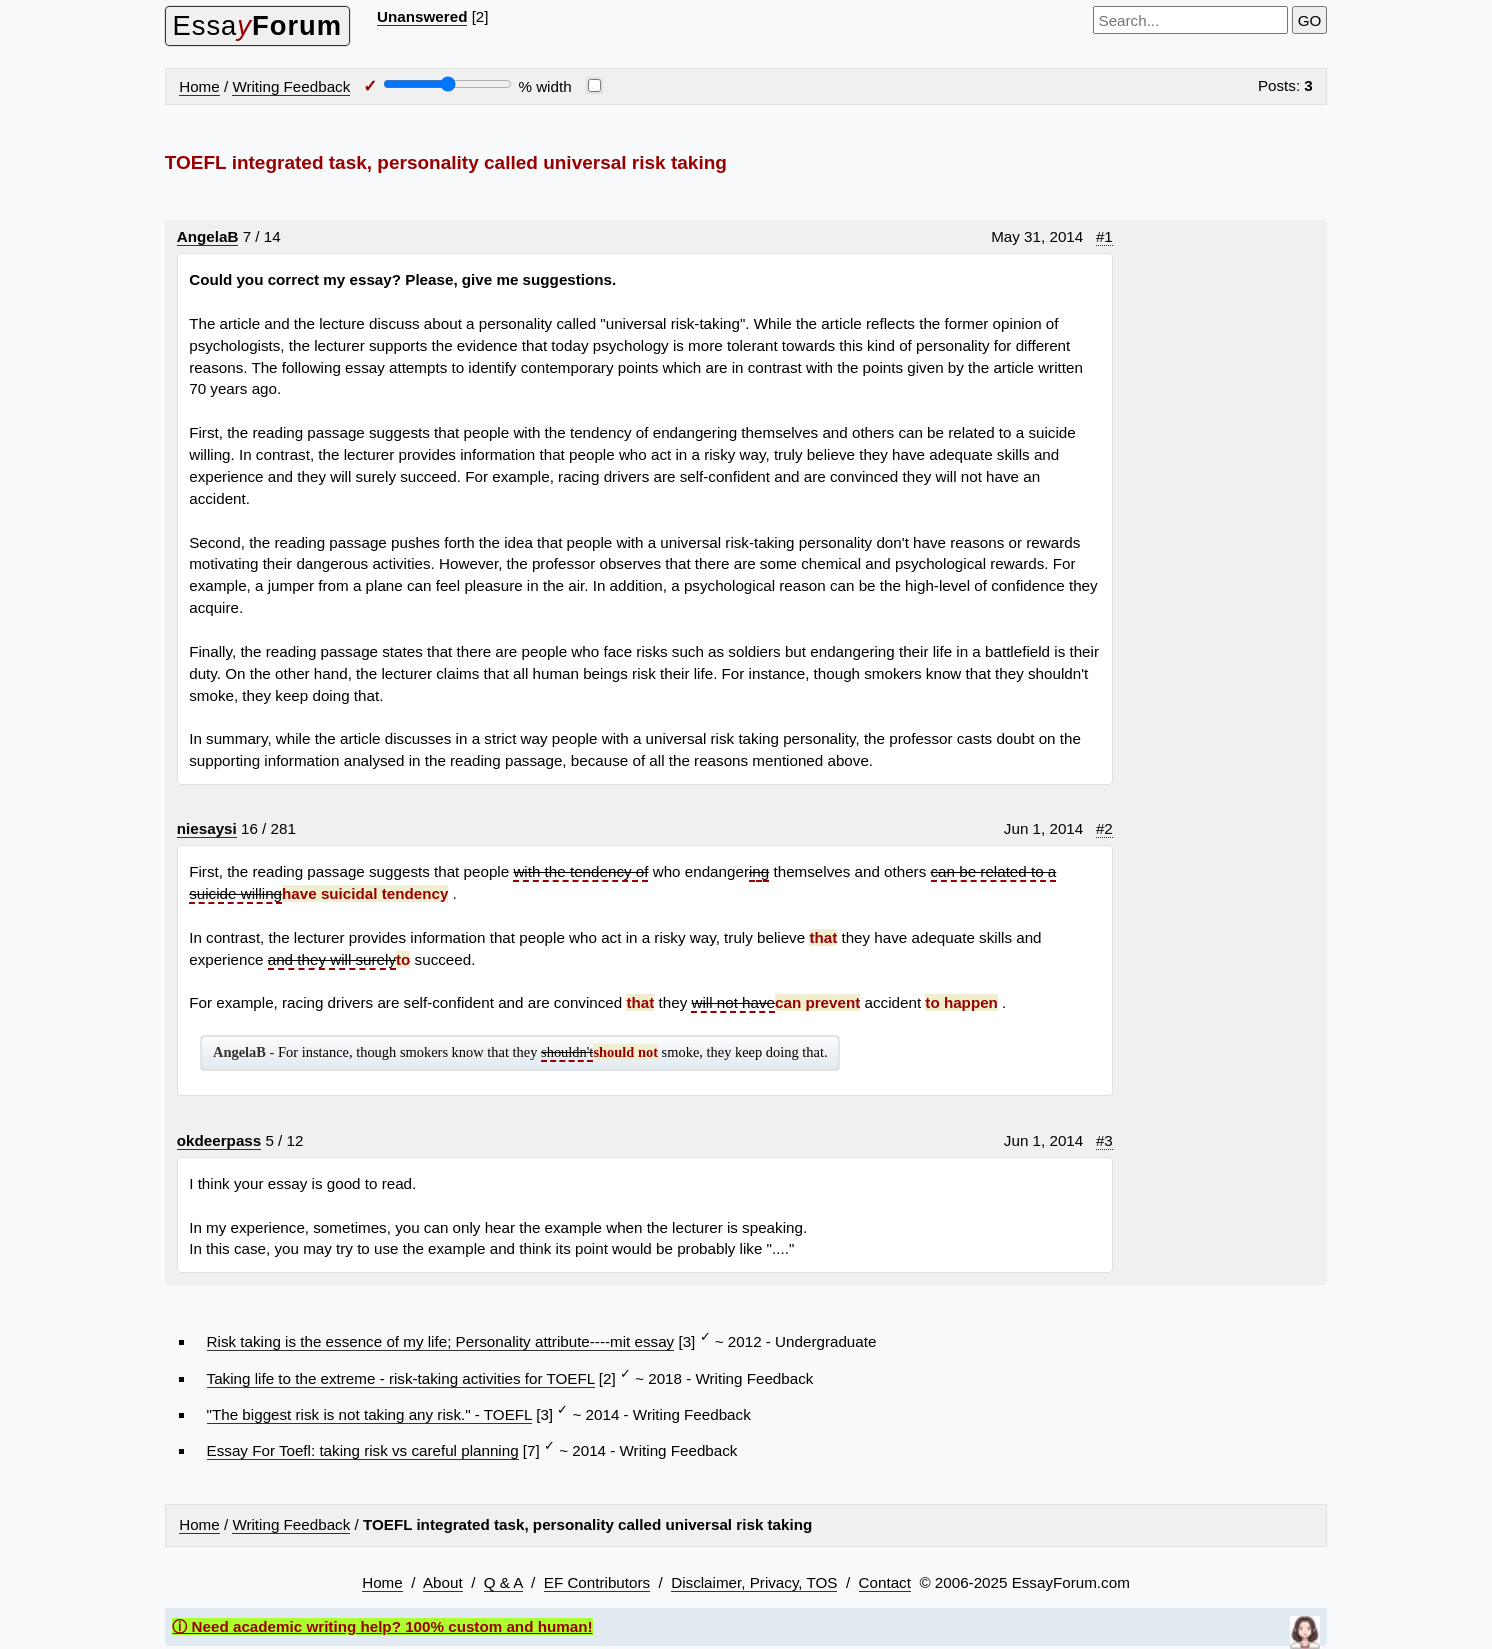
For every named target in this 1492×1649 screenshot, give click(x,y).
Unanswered (422, 16)
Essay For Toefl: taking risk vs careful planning (363, 1450)
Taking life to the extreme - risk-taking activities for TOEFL (401, 1378)
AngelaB (208, 236)
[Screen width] (447, 84)
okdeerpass (219, 1140)
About (443, 1582)
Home (199, 86)
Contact (885, 1582)
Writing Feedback (291, 86)
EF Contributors (597, 1582)
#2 (1104, 828)
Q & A (503, 1582)
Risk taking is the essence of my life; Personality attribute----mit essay (441, 1341)
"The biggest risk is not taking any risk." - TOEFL (369, 1414)
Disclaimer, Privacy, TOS (754, 1582)
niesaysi (207, 828)
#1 (1104, 236)
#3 (1104, 1140)
